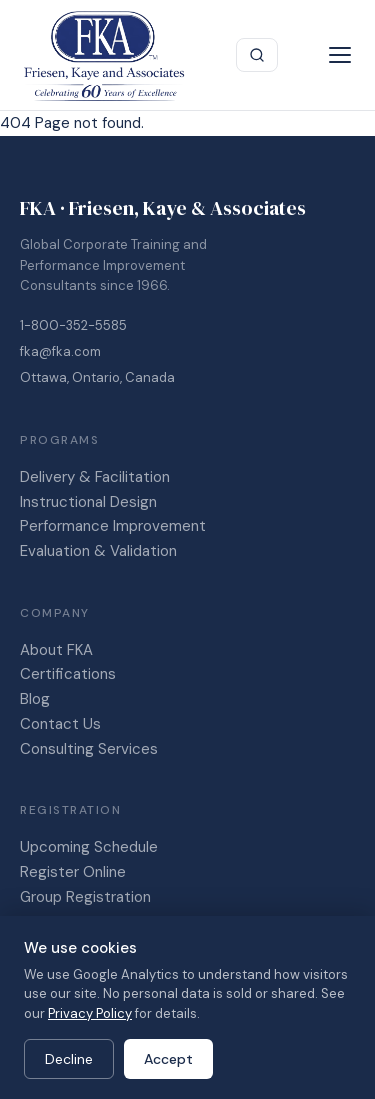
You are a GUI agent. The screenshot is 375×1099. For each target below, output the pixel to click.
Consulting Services (89, 749)
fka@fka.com (60, 351)
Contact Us (60, 724)
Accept (168, 1059)
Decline (69, 1059)
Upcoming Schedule (89, 847)
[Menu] (340, 55)
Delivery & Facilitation (95, 477)
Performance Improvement (113, 526)
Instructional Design (88, 502)
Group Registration (85, 897)
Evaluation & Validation (98, 551)
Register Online (73, 872)
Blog (35, 699)
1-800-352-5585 (73, 325)
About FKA (56, 650)
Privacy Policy (90, 1013)
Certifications (68, 674)
